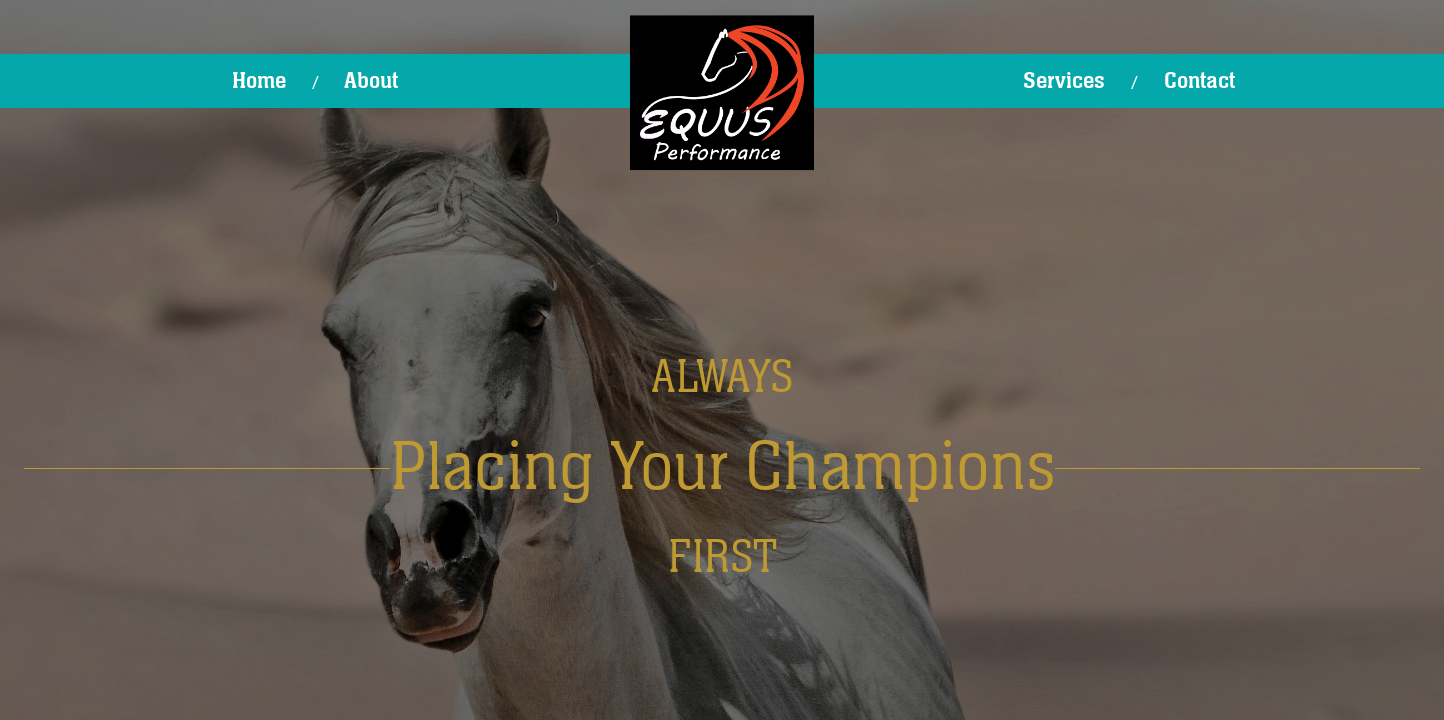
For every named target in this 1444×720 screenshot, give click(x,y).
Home (259, 81)
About (371, 81)
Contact (1199, 81)
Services (1064, 81)
